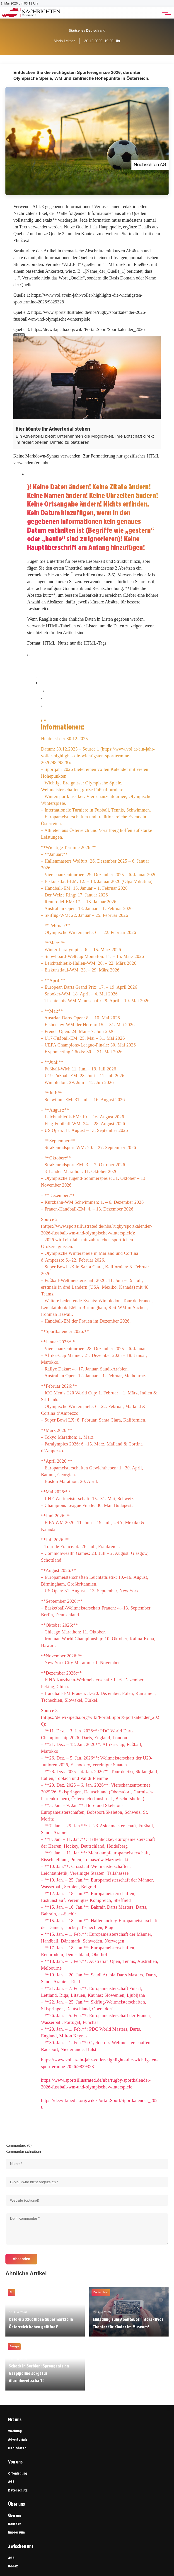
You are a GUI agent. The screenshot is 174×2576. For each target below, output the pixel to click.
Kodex (13, 2566)
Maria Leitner (64, 41)
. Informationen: (100, 1412)
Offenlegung (17, 2473)
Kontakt (14, 2524)
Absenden (21, 2259)
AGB (11, 2482)
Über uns (14, 2515)
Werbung (15, 2431)
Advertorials (17, 2439)
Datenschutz (18, 2490)
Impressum (16, 2532)
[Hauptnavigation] (165, 13)
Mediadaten (17, 2448)
